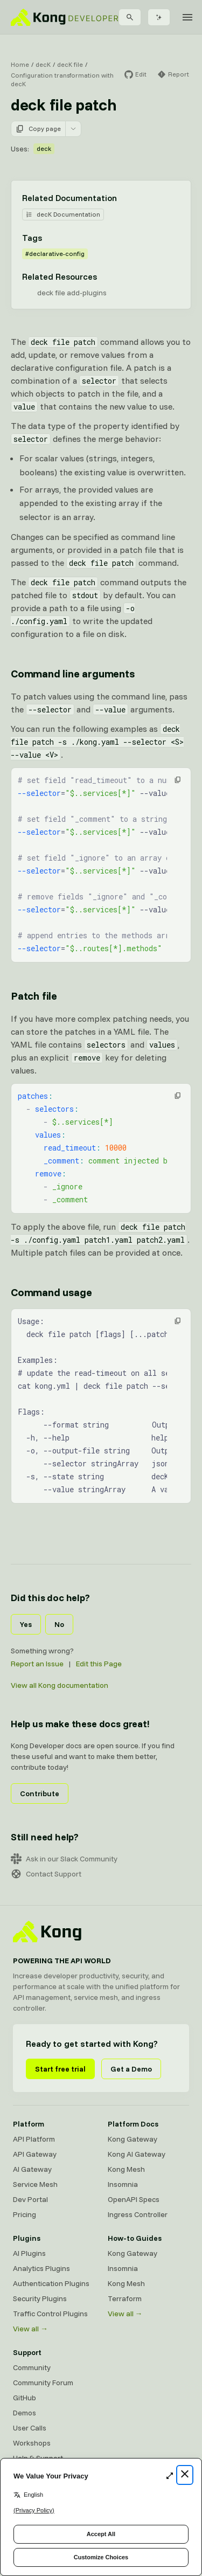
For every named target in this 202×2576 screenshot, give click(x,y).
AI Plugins (29, 2253)
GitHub (24, 2397)
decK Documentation (63, 214)
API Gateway (35, 2154)
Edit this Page (99, 1663)
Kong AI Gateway (136, 2154)
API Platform (34, 2139)
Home (20, 64)
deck (44, 148)
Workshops (32, 2443)
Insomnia (123, 2184)
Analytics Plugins (41, 2268)
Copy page (38, 128)
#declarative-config (55, 254)
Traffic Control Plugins (50, 2313)
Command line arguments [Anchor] (73, 673)
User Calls (29, 2428)
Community (32, 2367)
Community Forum (43, 2382)
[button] (177, 779)
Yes (26, 1624)
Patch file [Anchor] (34, 995)
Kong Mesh (126, 2169)
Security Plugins (40, 2298)
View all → (30, 2328)
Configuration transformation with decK (62, 79)
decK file (70, 64)
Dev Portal (30, 2199)
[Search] (130, 17)
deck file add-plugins (72, 292)
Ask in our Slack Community (64, 1858)
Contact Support (46, 1873)
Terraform (125, 2298)
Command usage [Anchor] (51, 1292)
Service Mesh (35, 2184)
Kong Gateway (132, 2139)
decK (43, 64)
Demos (24, 2413)
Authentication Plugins (51, 2283)
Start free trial (60, 2069)
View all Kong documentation (59, 1685)
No (59, 1624)
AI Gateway (32, 2169)
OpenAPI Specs (133, 2199)
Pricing (24, 2214)
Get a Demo (131, 2069)
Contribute (39, 1793)
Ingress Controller (138, 2214)
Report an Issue (37, 1663)
